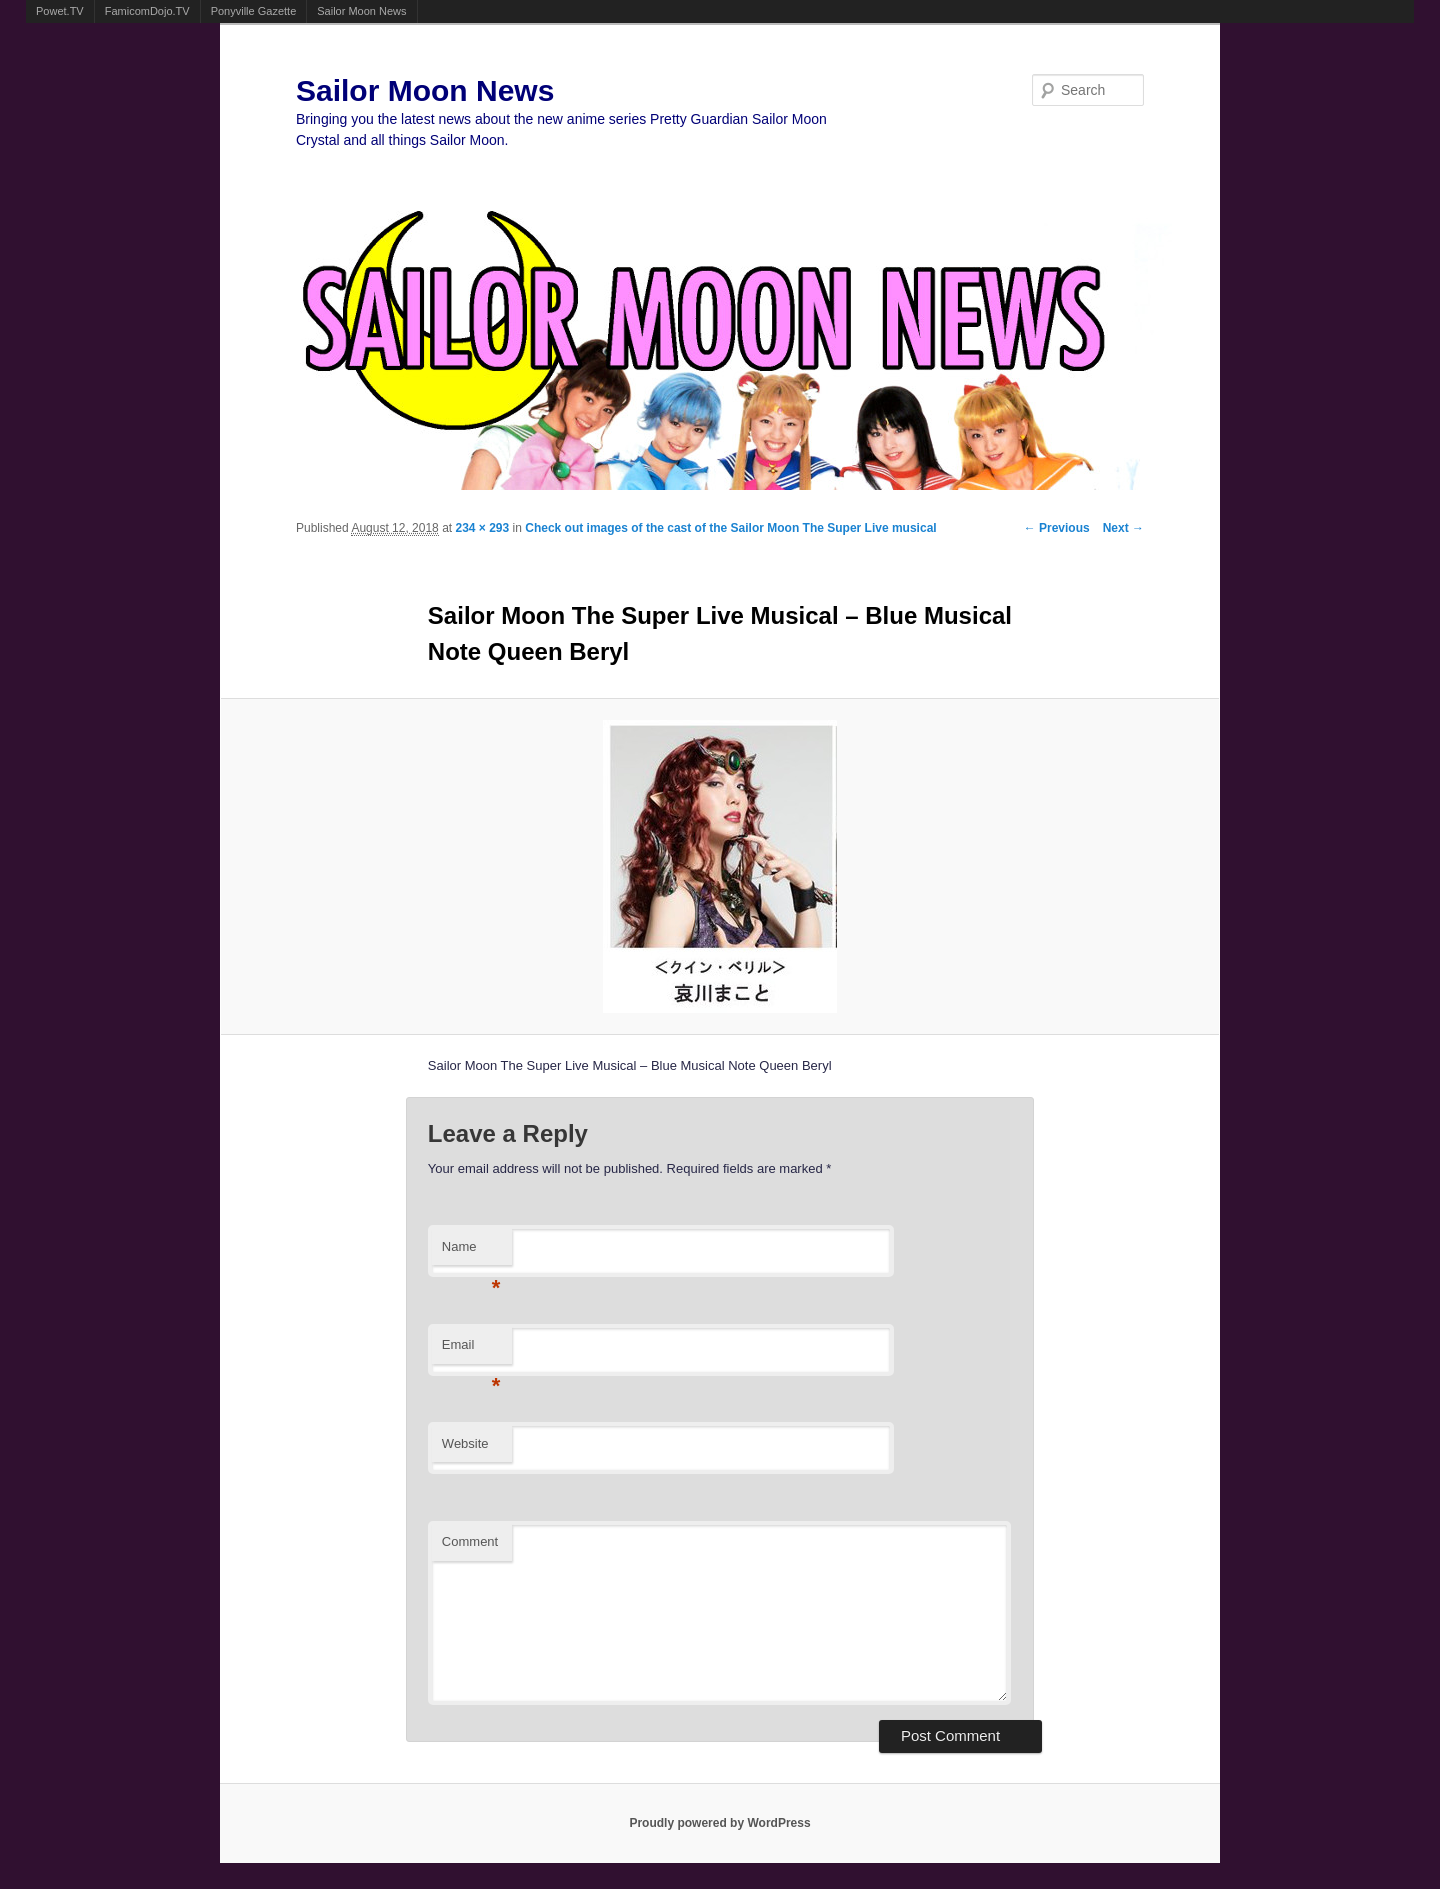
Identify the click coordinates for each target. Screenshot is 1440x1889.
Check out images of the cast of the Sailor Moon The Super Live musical (730, 528)
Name (471, 1252)
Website (465, 1443)
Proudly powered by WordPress (719, 1823)
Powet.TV (60, 11)
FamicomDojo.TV (147, 11)
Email (471, 1350)
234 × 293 (482, 528)
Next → (1123, 528)
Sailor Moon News (361, 11)
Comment (470, 1541)
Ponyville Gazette (254, 11)
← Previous (1057, 528)
